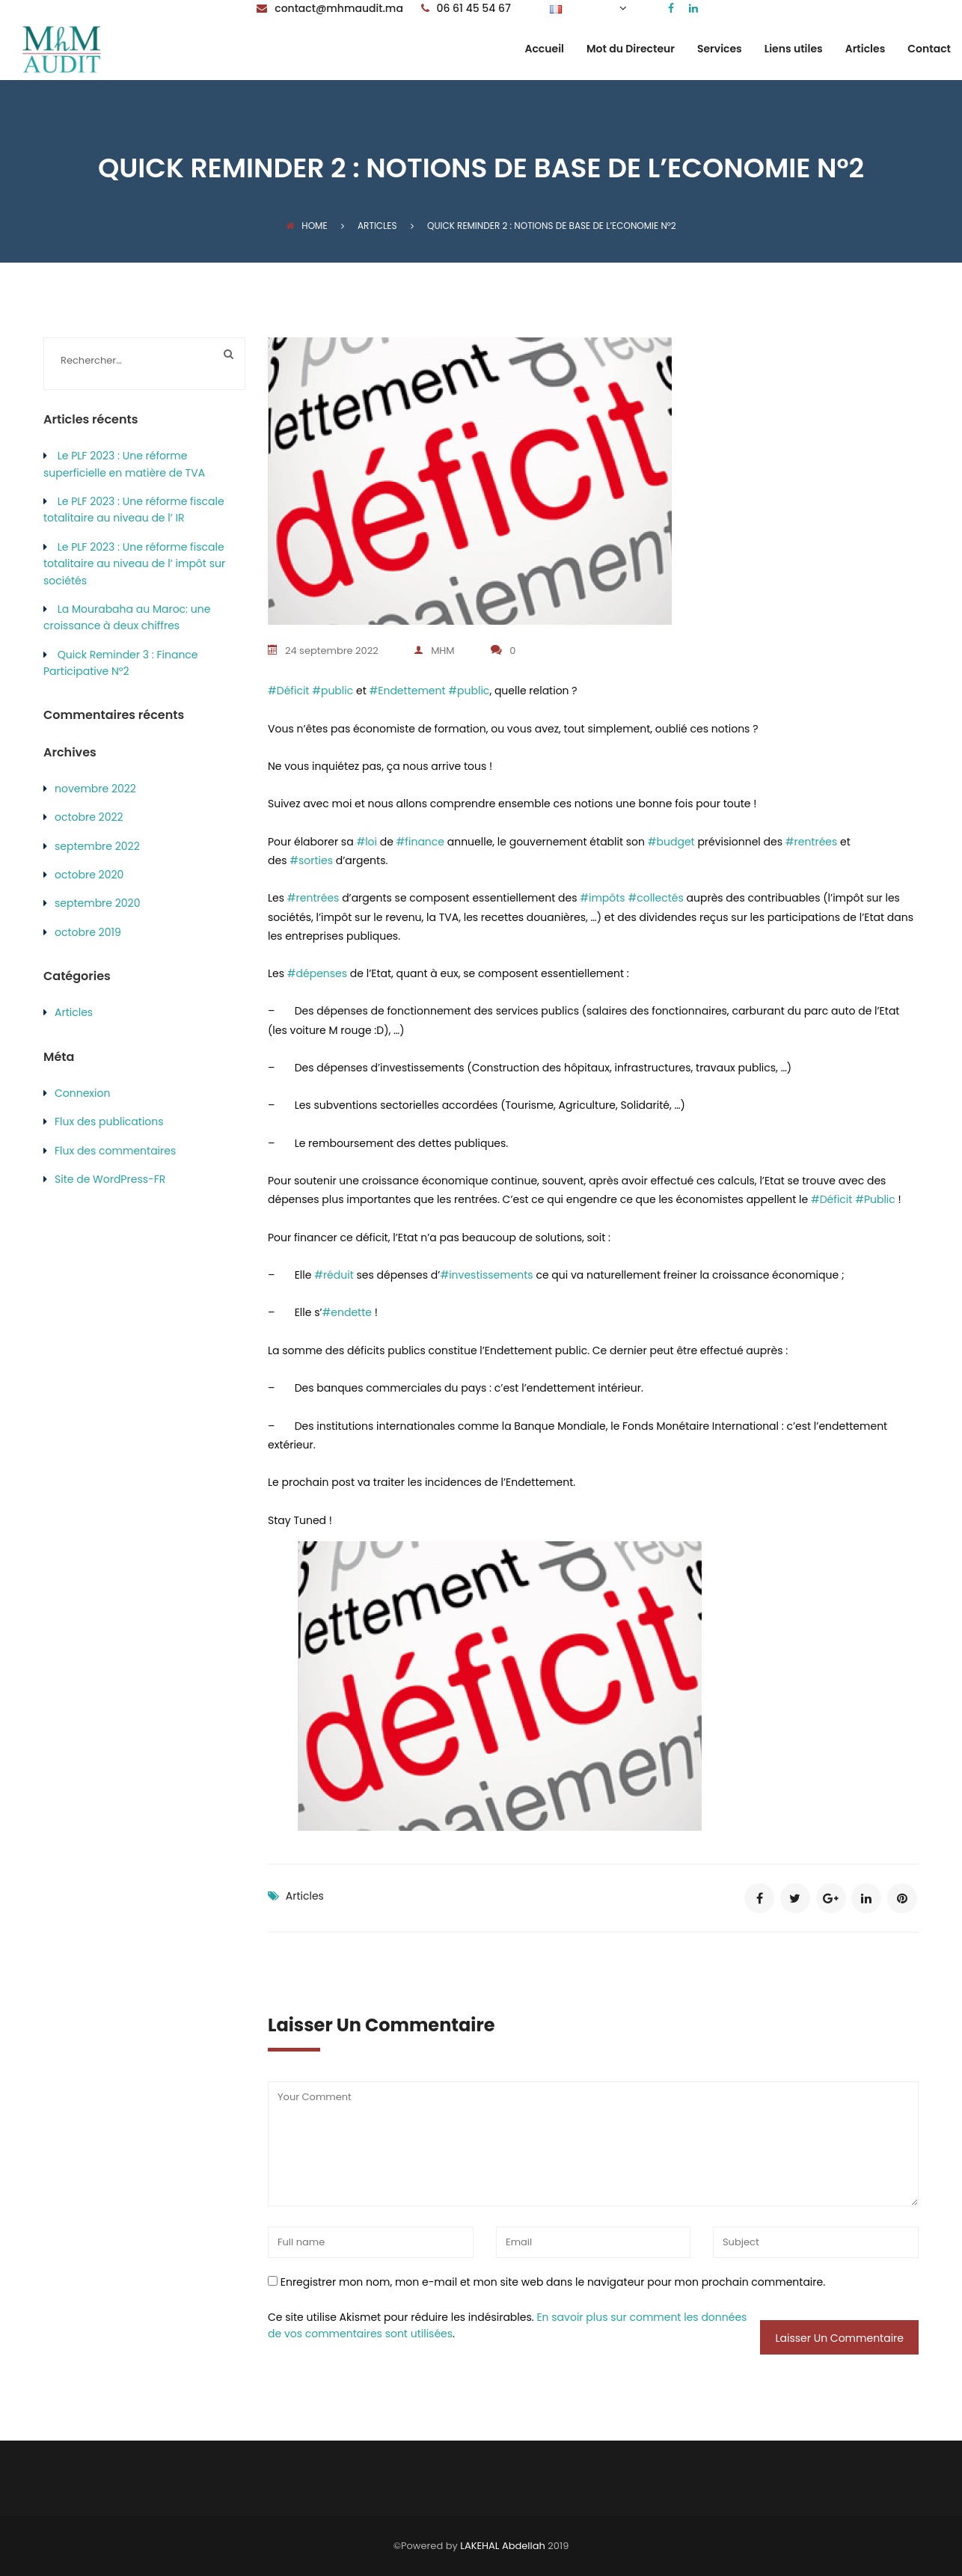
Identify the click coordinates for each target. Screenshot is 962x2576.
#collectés (655, 897)
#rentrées (811, 840)
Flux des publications (109, 1121)
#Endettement (408, 690)
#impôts (602, 897)
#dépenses (317, 973)
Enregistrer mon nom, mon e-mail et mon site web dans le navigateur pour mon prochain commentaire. (553, 2281)
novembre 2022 (95, 788)
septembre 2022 (97, 846)
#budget (671, 840)
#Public (875, 1199)
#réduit (334, 1274)
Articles (865, 49)
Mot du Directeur (630, 49)
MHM (436, 650)
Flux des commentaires (115, 1150)
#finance (420, 840)
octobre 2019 (88, 932)
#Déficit (288, 690)
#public (332, 690)
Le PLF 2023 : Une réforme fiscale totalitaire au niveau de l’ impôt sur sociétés (134, 563)
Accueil (544, 49)
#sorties (311, 859)
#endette (347, 1312)
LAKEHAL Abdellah (502, 2545)
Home (306, 225)
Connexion (82, 1093)
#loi (366, 840)
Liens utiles (794, 49)
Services (719, 49)
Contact (929, 49)
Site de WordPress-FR (110, 1179)
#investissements (486, 1274)
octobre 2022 (89, 817)
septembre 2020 (97, 903)
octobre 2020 (89, 874)
